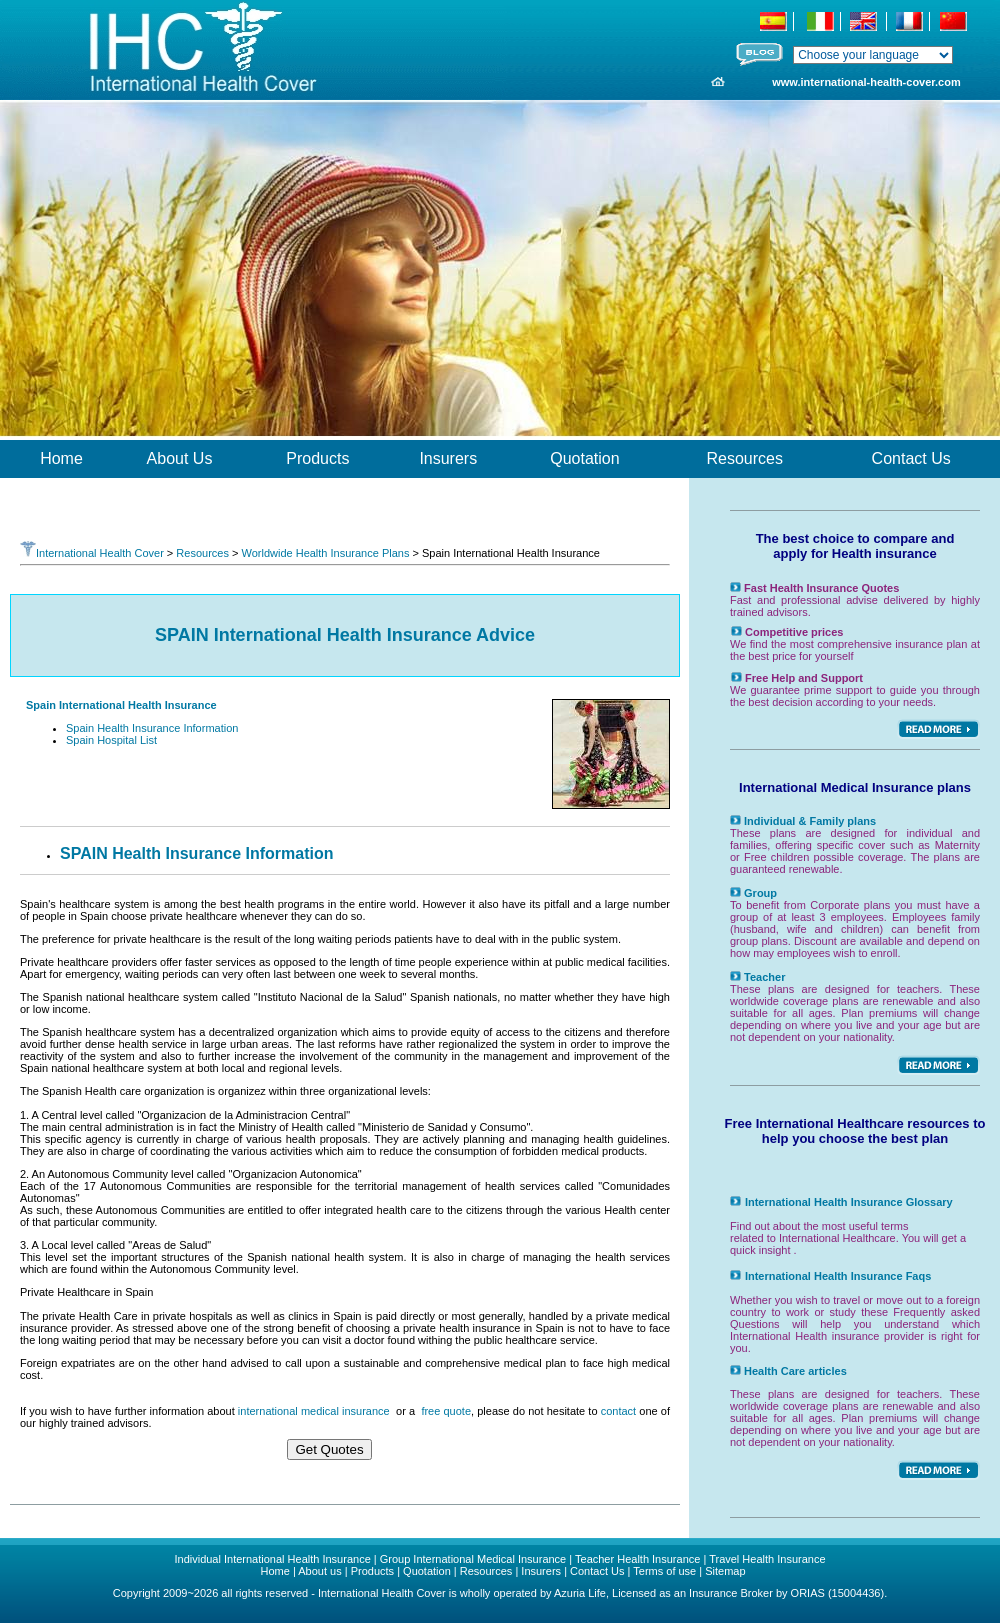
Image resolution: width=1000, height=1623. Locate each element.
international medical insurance (314, 1411)
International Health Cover (92, 553)
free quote (446, 1411)
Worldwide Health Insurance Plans (325, 553)
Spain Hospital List (111, 740)
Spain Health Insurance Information (152, 728)
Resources (202, 553)
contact (618, 1411)
